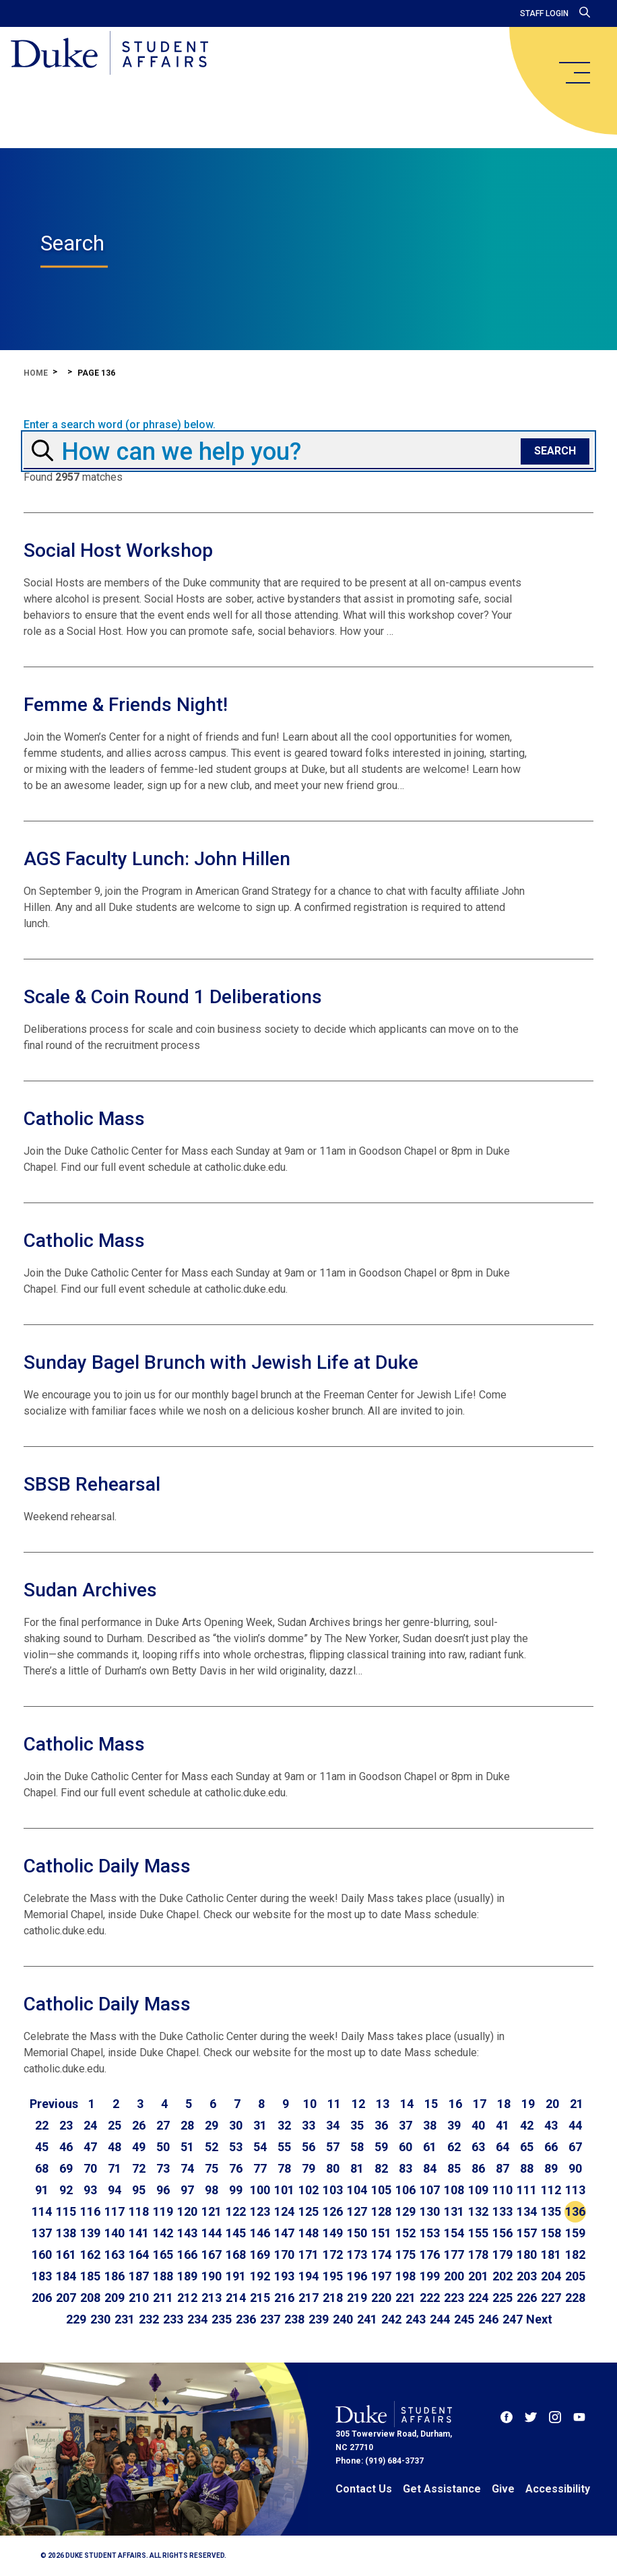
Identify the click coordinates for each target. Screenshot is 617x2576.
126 (333, 2211)
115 (66, 2211)
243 (415, 2319)
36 (381, 2125)
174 (381, 2254)
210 (139, 2298)
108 (454, 2190)
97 (187, 2190)
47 (90, 2147)
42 (526, 2125)
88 (526, 2168)
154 (454, 2233)
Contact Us (363, 2488)
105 (381, 2190)
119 (163, 2211)
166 (187, 2254)
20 (552, 2104)
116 (90, 2211)
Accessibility (557, 2488)
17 (479, 2104)
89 (551, 2168)
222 (430, 2298)
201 (478, 2276)
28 (187, 2125)
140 (114, 2233)
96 (163, 2190)
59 (381, 2147)
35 (357, 2125)
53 (235, 2147)
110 (502, 2190)
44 (575, 2125)
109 (478, 2190)
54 (260, 2147)
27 (163, 2125)
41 (502, 2125)
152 (405, 2233)
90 (575, 2168)
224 (478, 2298)
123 (260, 2211)
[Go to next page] (539, 2319)
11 (334, 2104)
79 (308, 2168)
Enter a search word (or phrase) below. (120, 424)
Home (36, 373)
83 (405, 2168)
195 (333, 2276)
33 (308, 2125)
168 (236, 2254)
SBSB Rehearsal (92, 1484)
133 (502, 2211)
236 (246, 2319)
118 (139, 2211)
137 (42, 2233)
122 (236, 2211)
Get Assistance (442, 2488)
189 (187, 2276)
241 (367, 2319)
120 (187, 2211)
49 (138, 2147)
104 (357, 2190)
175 (405, 2254)
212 (187, 2298)
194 (308, 2276)
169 (260, 2254)
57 (332, 2147)
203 (527, 2276)
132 (478, 2211)
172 (333, 2254)
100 (260, 2190)
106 (405, 2190)
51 (187, 2147)
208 (90, 2298)
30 (235, 2125)
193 (284, 2276)
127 (357, 2211)
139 (90, 2233)
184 (66, 2276)
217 (308, 2298)
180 (527, 2254)
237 (270, 2319)
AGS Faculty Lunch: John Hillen (157, 859)
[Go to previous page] (54, 2104)
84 (429, 2168)
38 (429, 2125)
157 (527, 2233)
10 (310, 2104)
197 (381, 2276)
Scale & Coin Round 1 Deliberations (173, 997)
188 (163, 2276)
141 (139, 2233)
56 (308, 2147)
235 (222, 2319)
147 (284, 2233)
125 (308, 2211)
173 (357, 2254)
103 (333, 2190)
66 (551, 2147)
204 (551, 2276)
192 (260, 2276)
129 (405, 2211)
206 (42, 2298)
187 (139, 2276)
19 (528, 2104)
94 (114, 2190)
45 (41, 2147)
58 (357, 2147)
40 (478, 2125)
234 (197, 2319)
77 (260, 2168)
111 (527, 2190)
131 (454, 2211)
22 (41, 2125)
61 (429, 2147)
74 (187, 2168)
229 (76, 2319)
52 (211, 2147)
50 (163, 2147)
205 (575, 2276)
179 (502, 2254)
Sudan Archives (90, 1590)
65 (526, 2147)
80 (332, 2168)
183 (42, 2276)
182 (575, 2254)
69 (66, 2168)
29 (211, 2125)
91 (41, 2190)
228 (575, 2298)
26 (138, 2125)
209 (114, 2298)
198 (405, 2276)
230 (100, 2319)
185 (90, 2276)
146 (260, 2233)
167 (211, 2254)
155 (478, 2233)
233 (173, 2319)
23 (66, 2125)
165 (163, 2254)
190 (211, 2276)
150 (357, 2233)
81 (357, 2168)
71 (114, 2168)
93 (90, 2190)
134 (527, 2211)
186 (114, 2276)
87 (502, 2168)
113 (575, 2190)
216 (284, 2298)
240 (343, 2319)
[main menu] (574, 72)
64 (502, 2147)
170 (284, 2254)
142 (163, 2233)
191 (236, 2276)
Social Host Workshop (118, 550)
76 (235, 2168)
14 (407, 2104)
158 (551, 2233)
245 (464, 2319)
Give (503, 2488)
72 (138, 2168)
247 (512, 2319)
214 (236, 2298)
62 (454, 2147)
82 (381, 2168)
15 (431, 2104)
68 (41, 2168)
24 (90, 2125)
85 (454, 2168)
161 (66, 2254)
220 (381, 2298)
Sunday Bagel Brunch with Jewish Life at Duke (221, 1362)
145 (236, 2233)
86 (478, 2168)
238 (294, 2319)
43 (551, 2125)
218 (333, 2298)
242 (391, 2319)
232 (149, 2319)
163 (114, 2254)
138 (66, 2233)
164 (139, 2254)
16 (455, 2104)
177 (454, 2254)
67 (575, 2147)
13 (382, 2104)
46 (66, 2147)
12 (358, 2104)
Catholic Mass (84, 1119)
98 (211, 2190)
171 (308, 2254)
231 (125, 2319)
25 (114, 2125)
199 (430, 2276)
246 (488, 2319)
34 (332, 2125)
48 (114, 2147)
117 (114, 2211)
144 (211, 2233)
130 (430, 2211)
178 (478, 2254)
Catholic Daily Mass (107, 1866)
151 (381, 2233)
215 (260, 2298)
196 (357, 2276)
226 (527, 2298)
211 (163, 2298)
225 (502, 2298)
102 (308, 2190)
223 (454, 2298)
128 (381, 2211)
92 (66, 2190)
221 (405, 2298)
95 (138, 2190)
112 (551, 2190)
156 (502, 2233)
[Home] (109, 54)
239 (318, 2319)
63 (478, 2147)
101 (284, 2190)
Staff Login (544, 13)
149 (333, 2233)
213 (211, 2298)
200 (454, 2276)
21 (576, 2104)
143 (187, 2233)
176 (430, 2254)
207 (66, 2298)
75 (211, 2168)
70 (90, 2168)
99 (235, 2190)
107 (430, 2190)
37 (405, 2125)
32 (284, 2125)
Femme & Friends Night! (126, 704)
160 (42, 2254)
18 (504, 2104)
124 (284, 2211)
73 (163, 2168)
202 (502, 2276)
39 (454, 2125)
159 (575, 2233)
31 (260, 2125)
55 (284, 2147)
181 (551, 2254)
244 (440, 2319)
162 (90, 2254)
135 (551, 2211)
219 (357, 2298)
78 (284, 2168)
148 (308, 2233)
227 (551, 2298)
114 (42, 2211)
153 (430, 2233)
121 (211, 2211)
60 (405, 2147)
